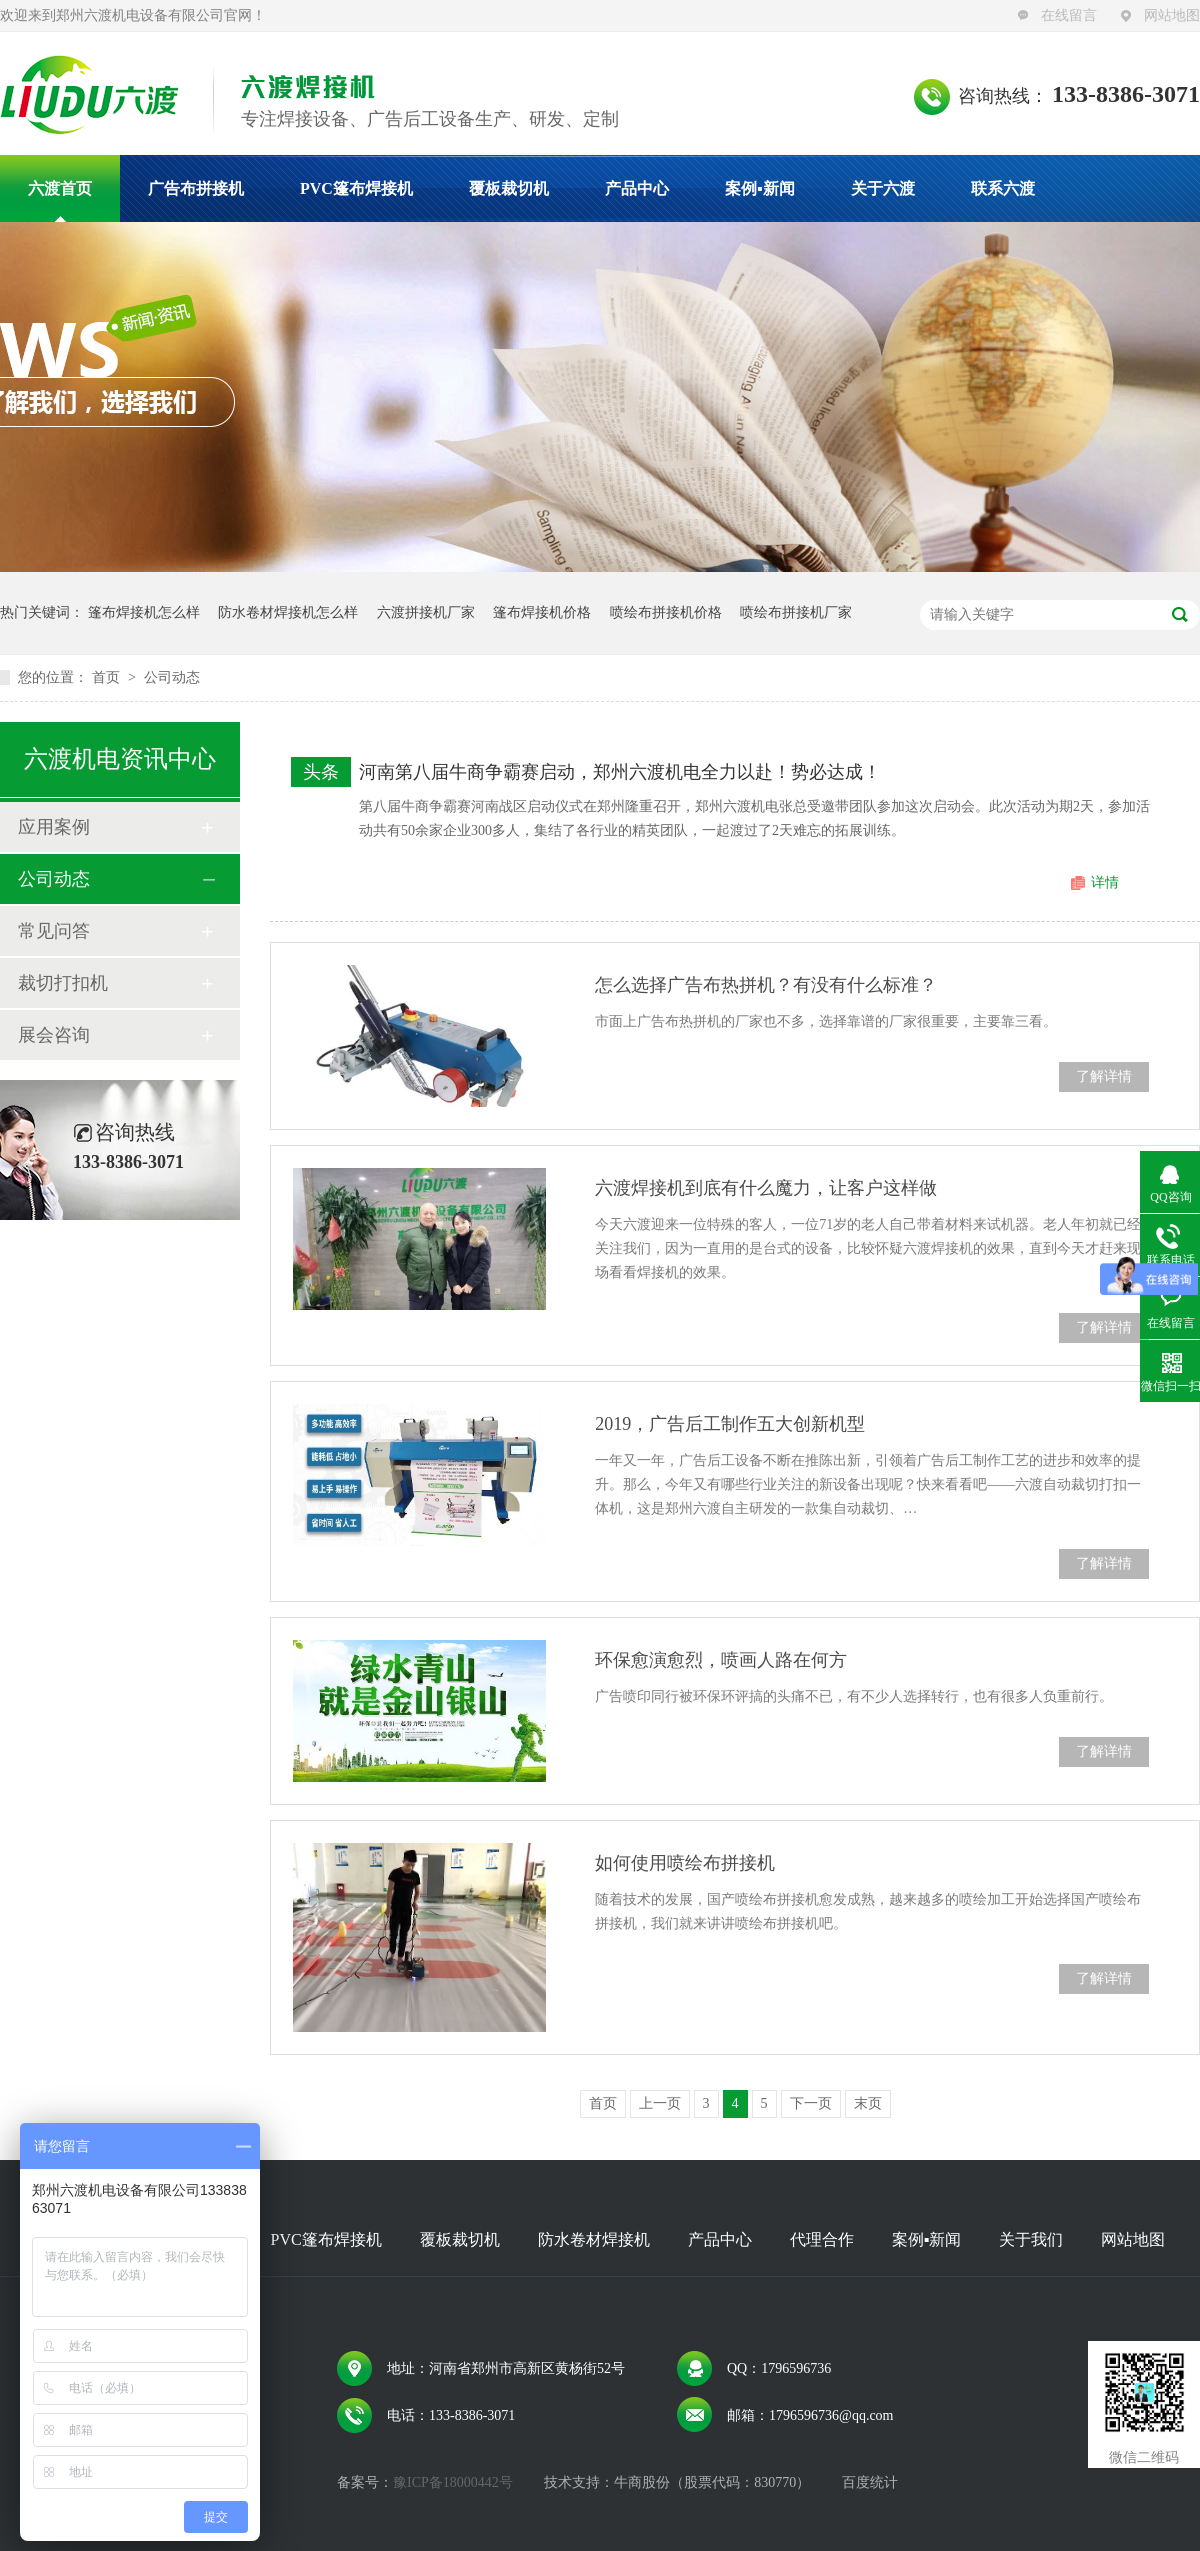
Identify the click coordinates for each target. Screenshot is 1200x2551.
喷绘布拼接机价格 (666, 612)
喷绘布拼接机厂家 (796, 612)
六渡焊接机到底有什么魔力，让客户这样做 (766, 1188)
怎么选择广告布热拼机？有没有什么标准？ (766, 985)
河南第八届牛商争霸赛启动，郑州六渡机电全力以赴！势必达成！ (620, 772)
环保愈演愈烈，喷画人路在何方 (721, 1660)
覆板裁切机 (509, 188)
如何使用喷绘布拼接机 (685, 1863)
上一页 (660, 2103)
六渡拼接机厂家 (426, 612)
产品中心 (637, 188)
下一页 (811, 2103)
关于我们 (1031, 2240)
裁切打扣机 (63, 983)
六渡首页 (60, 188)
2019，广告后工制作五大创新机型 (730, 1424)
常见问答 (54, 931)
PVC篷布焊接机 (356, 188)
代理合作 (822, 2240)
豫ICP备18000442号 (453, 2482)
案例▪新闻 (760, 188)
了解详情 (1104, 1076)
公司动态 (172, 677)
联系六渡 (1003, 188)
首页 (108, 677)
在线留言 (1069, 15)
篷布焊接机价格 (542, 612)
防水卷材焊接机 (594, 2240)
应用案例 (54, 827)
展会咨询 (54, 1035)
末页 (868, 2103)
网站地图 (1172, 15)
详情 (1105, 882)
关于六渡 (883, 188)
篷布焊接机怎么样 (144, 612)
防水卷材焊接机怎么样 (288, 612)
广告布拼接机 (196, 188)
